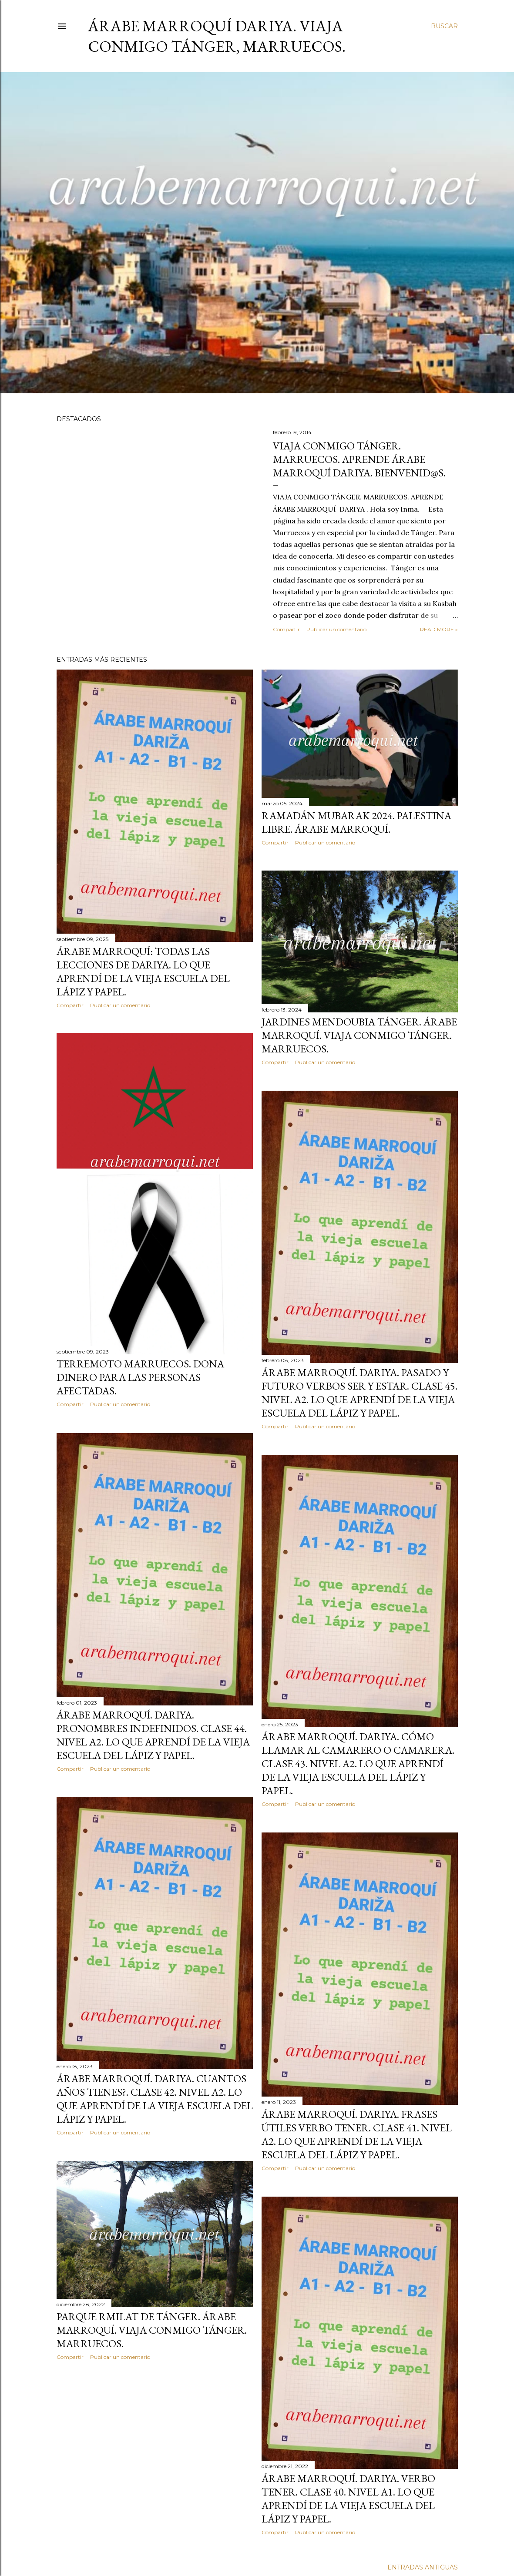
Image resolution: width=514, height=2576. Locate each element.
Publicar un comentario (336, 629)
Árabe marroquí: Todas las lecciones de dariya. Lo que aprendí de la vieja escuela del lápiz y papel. (143, 971)
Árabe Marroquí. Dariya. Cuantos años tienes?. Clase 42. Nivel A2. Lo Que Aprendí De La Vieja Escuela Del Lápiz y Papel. (155, 2099)
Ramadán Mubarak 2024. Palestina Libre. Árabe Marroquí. (356, 822)
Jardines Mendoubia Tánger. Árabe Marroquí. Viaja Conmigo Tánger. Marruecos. (359, 1035)
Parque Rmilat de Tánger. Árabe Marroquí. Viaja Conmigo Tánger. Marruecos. (152, 2330)
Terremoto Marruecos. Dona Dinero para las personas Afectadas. (140, 1377)
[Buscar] (444, 26)
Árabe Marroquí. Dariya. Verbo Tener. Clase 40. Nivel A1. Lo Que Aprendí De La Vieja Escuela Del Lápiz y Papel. (348, 2499)
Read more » (439, 629)
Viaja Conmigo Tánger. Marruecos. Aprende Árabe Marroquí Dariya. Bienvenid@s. (359, 459)
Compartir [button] (286, 629)
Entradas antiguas (422, 2567)
